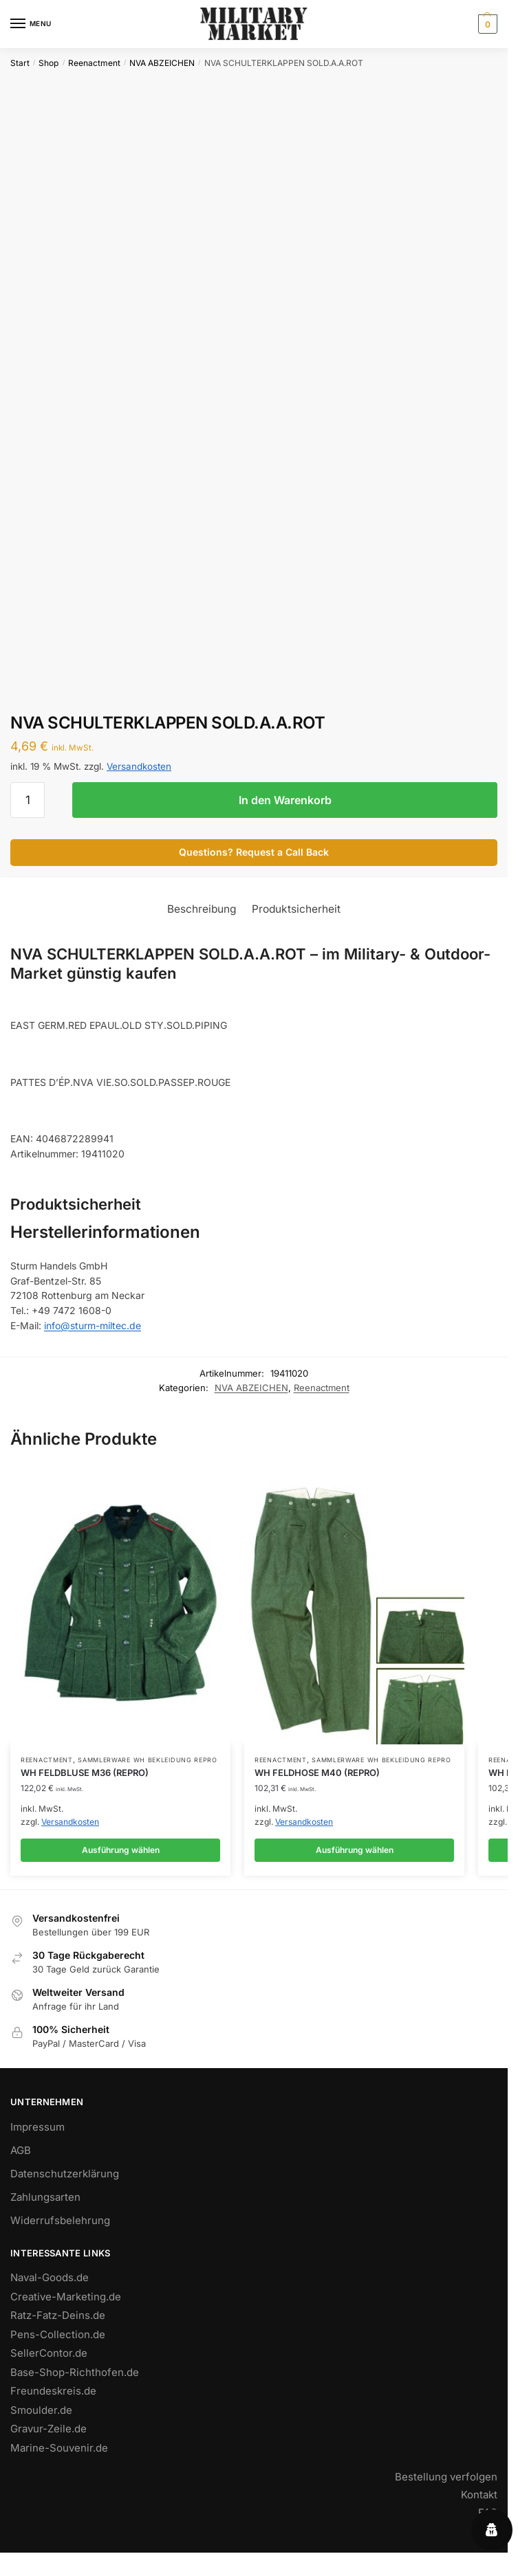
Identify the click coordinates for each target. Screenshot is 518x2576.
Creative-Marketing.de (65, 2296)
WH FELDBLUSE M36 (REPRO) (85, 1772)
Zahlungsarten (45, 2196)
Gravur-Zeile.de (48, 2428)
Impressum (37, 2126)
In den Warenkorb (285, 800)
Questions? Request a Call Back (254, 852)
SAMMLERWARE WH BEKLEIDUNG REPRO (147, 1760)
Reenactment (94, 63)
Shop (48, 63)
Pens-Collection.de (57, 2334)
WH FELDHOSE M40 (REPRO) (317, 1772)
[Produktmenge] (27, 800)
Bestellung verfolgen (446, 2476)
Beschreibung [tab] (202, 908)
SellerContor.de (48, 2353)
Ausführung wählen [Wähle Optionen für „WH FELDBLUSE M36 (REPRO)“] (121, 1850)
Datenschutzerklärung (64, 2173)
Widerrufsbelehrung (60, 2220)
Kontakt (479, 2494)
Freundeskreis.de (53, 2390)
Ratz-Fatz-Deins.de (57, 2315)
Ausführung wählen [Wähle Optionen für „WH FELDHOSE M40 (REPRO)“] (354, 1850)
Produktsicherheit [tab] (296, 908)
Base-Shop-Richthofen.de (74, 2372)
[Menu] (31, 24)
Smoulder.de (41, 2410)
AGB (20, 2150)
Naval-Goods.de (49, 2277)
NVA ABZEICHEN (162, 63)
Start (20, 63)
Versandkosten (139, 766)
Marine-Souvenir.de (59, 2447)
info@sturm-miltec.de (92, 1325)
